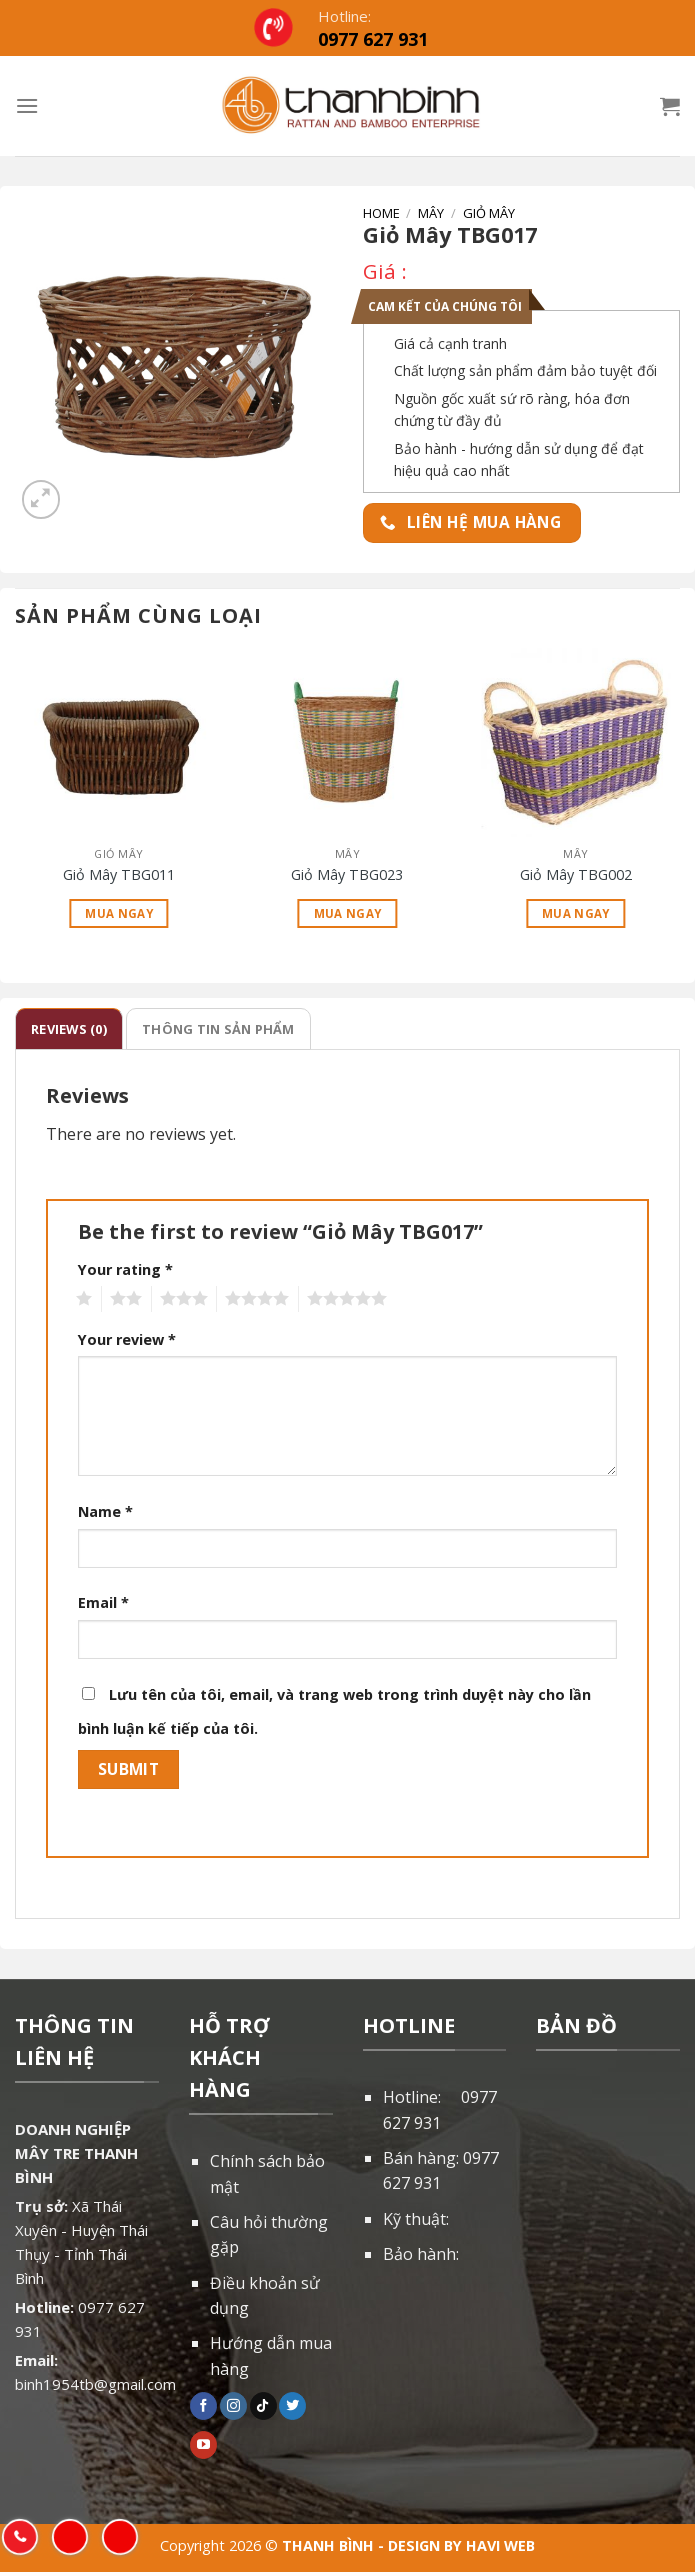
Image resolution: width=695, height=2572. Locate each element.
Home (381, 213)
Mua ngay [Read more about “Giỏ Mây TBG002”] (576, 913)
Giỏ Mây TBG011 (119, 875)
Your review (127, 1339)
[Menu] (27, 105)
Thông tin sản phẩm (218, 1029)
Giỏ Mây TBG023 (347, 875)
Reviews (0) (69, 1029)
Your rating (125, 1269)
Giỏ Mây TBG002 (576, 875)
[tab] (69, 1029)
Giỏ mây (489, 213)
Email (103, 1602)
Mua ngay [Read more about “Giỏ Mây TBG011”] (119, 913)
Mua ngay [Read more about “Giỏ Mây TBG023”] (348, 913)
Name (105, 1511)
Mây (431, 213)
